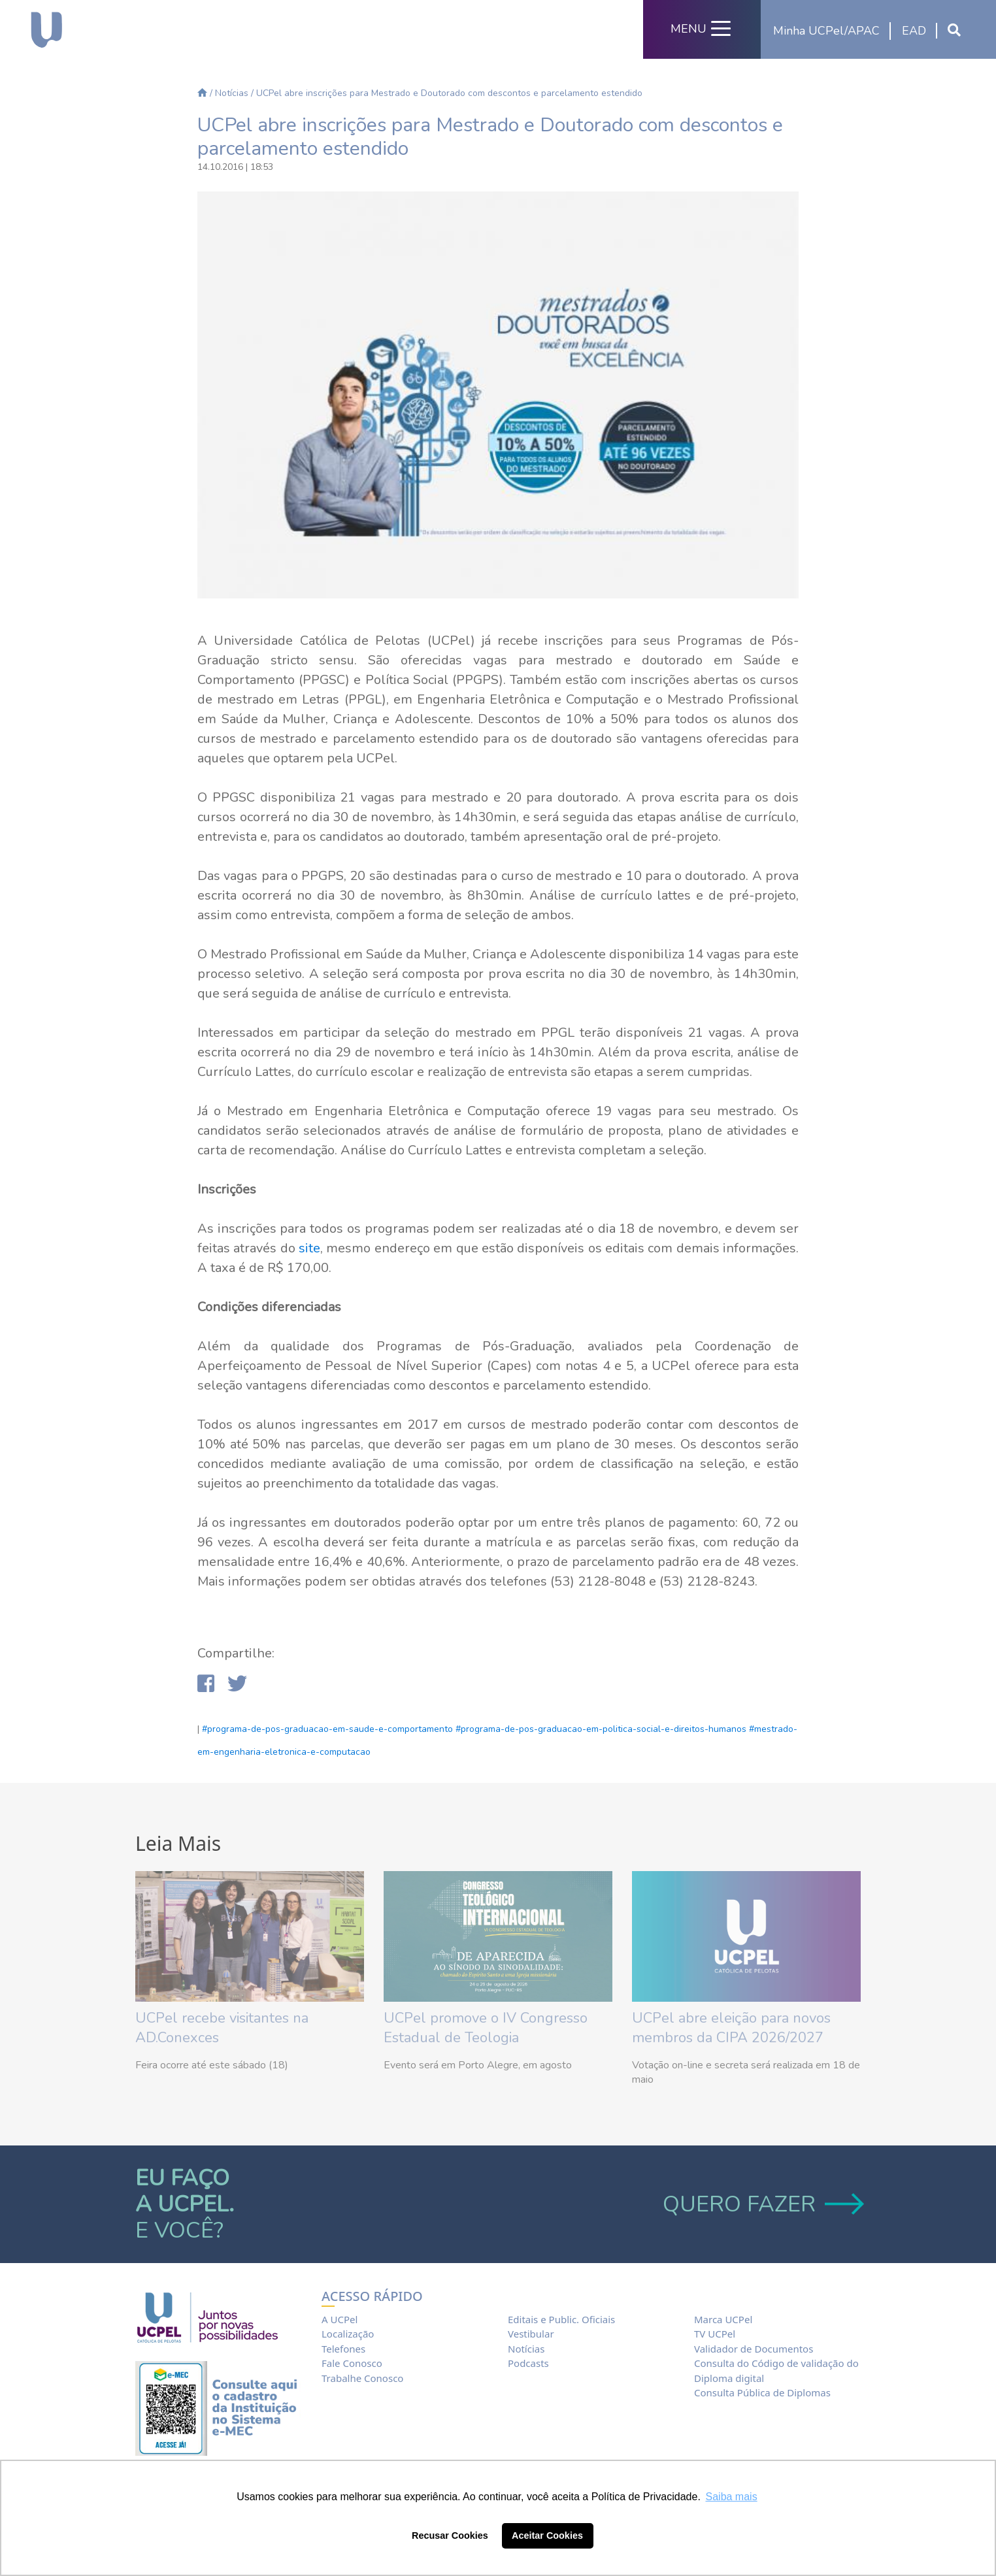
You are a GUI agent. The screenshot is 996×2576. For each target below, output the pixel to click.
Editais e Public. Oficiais (561, 2319)
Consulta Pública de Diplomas (762, 2392)
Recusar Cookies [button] (450, 2535)
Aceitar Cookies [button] (547, 2535)
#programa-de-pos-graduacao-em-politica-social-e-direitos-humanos (601, 1729)
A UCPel (339, 2319)
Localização (348, 2333)
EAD (914, 31)
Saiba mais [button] (731, 2496)
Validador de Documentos (753, 2348)
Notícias (231, 93)
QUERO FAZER (762, 2204)
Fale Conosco (352, 2363)
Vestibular (531, 2333)
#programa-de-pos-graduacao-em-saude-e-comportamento (327, 1729)
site (309, 1248)
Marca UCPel (723, 2319)
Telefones (343, 2348)
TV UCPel (714, 2333)
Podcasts (528, 2363)
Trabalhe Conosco (362, 2378)
